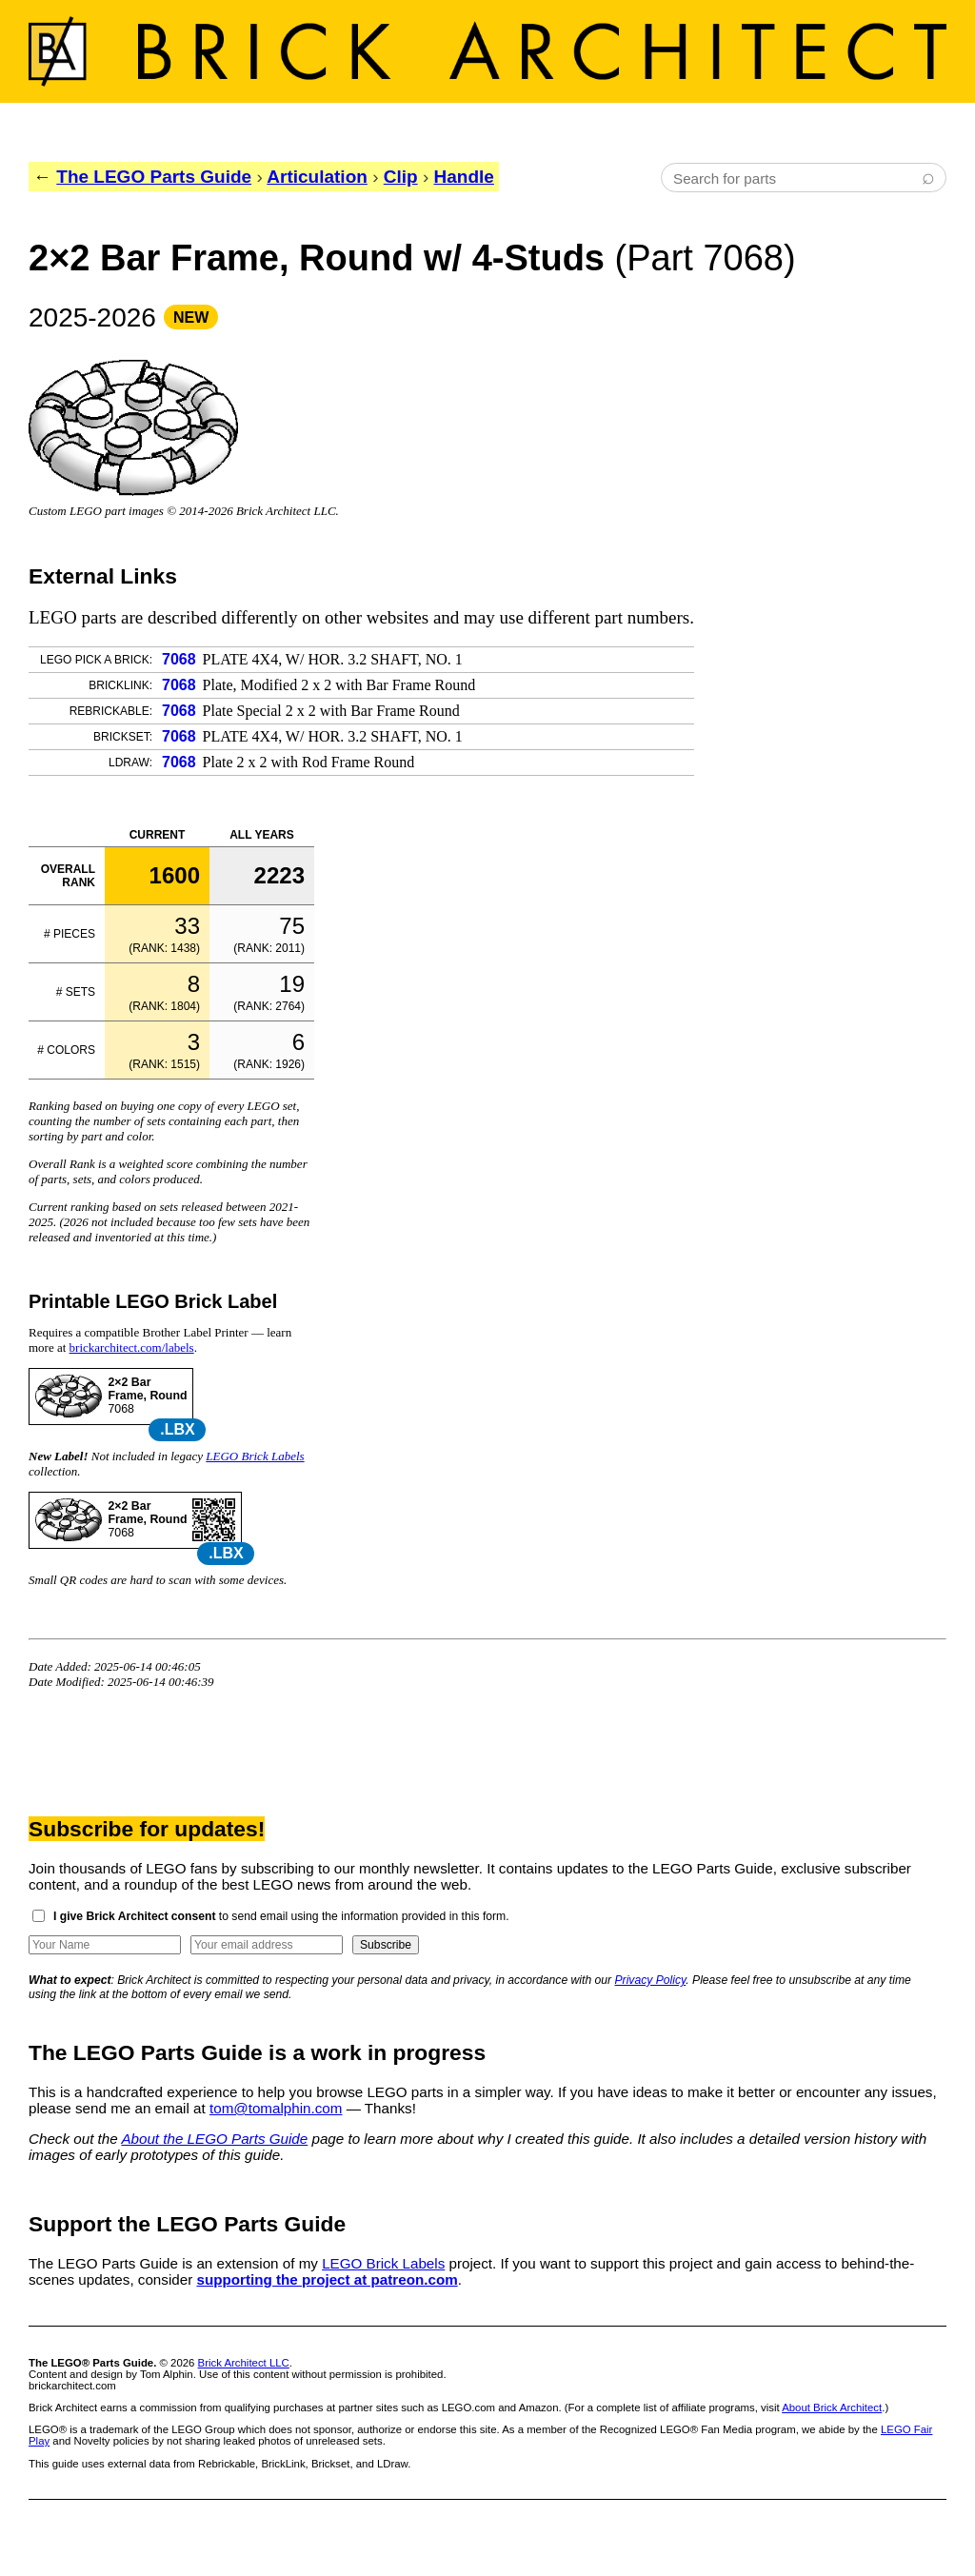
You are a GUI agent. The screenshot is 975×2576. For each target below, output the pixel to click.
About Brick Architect (832, 2407)
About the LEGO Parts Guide (214, 2138)
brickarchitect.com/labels (132, 1347)
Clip (401, 177)
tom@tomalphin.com (276, 2108)
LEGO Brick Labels (255, 1456)
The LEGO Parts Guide (153, 177)
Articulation (317, 177)
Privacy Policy (650, 1980)
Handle (464, 177)
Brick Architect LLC (243, 2362)
